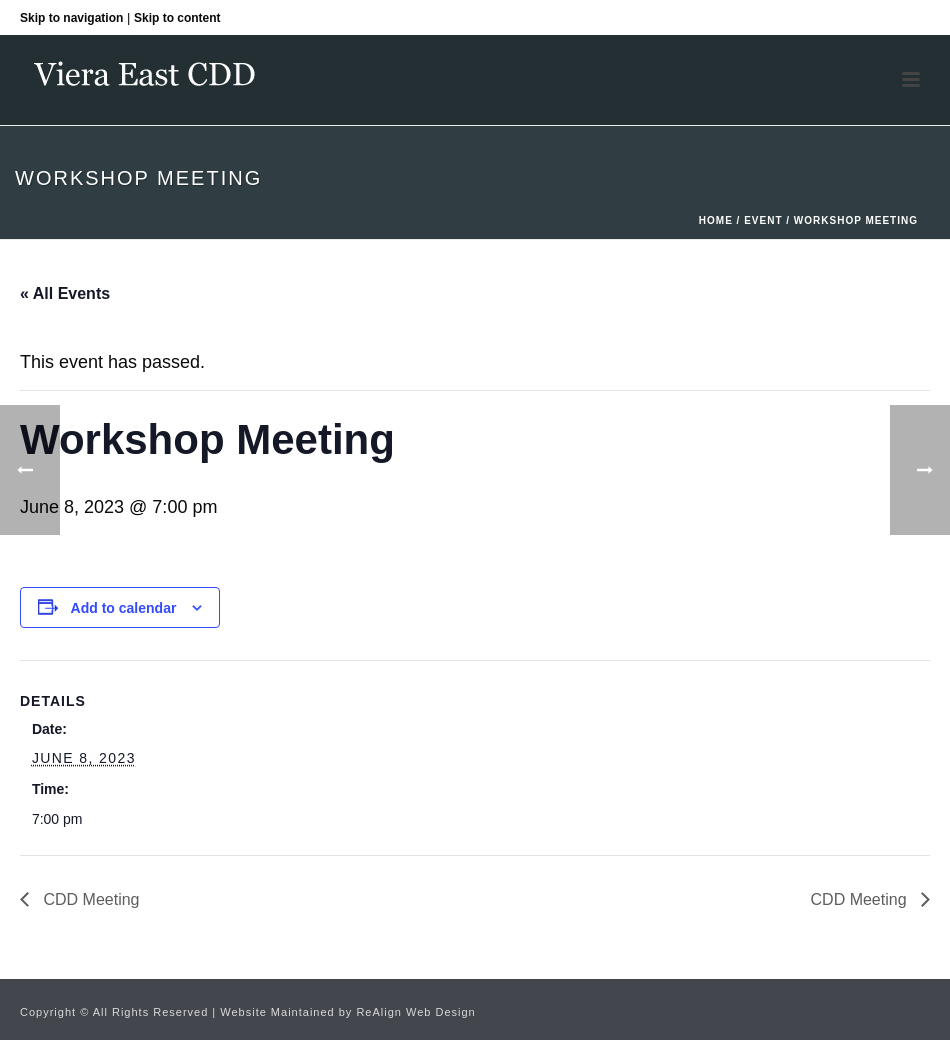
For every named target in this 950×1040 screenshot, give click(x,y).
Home (716, 220)
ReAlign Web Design (415, 1012)
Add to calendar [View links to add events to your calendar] (124, 608)
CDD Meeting (89, 899)
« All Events (65, 293)
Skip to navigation (71, 18)
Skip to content (177, 18)
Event (763, 220)
